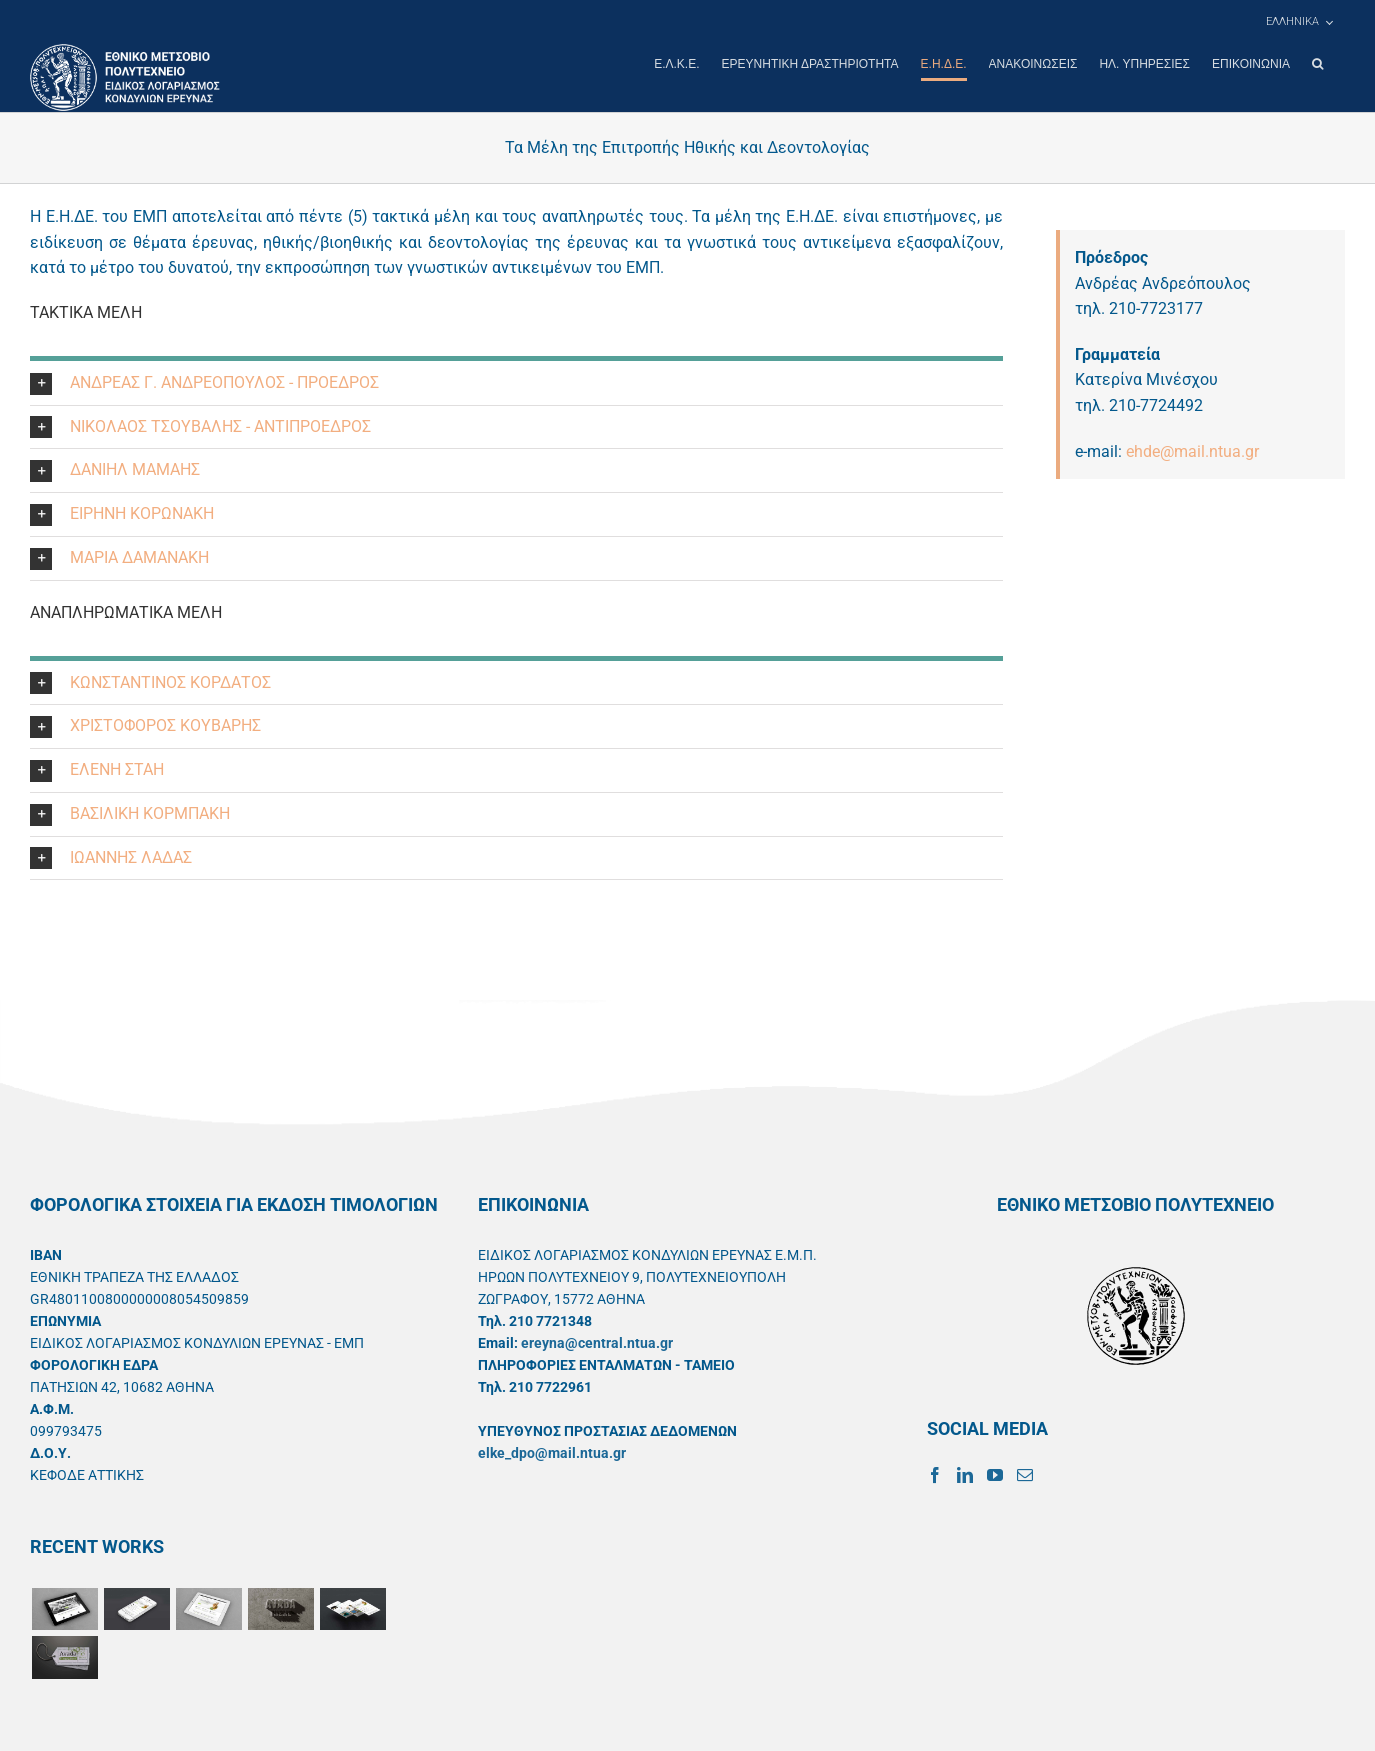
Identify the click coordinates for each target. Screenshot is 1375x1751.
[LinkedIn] (965, 1474)
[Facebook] (935, 1474)
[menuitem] (1299, 22)
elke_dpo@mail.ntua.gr (552, 1452)
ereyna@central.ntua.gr (597, 1342)
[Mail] (1025, 1474)
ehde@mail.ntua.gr (1192, 450)
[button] (1317, 64)
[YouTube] (995, 1474)
